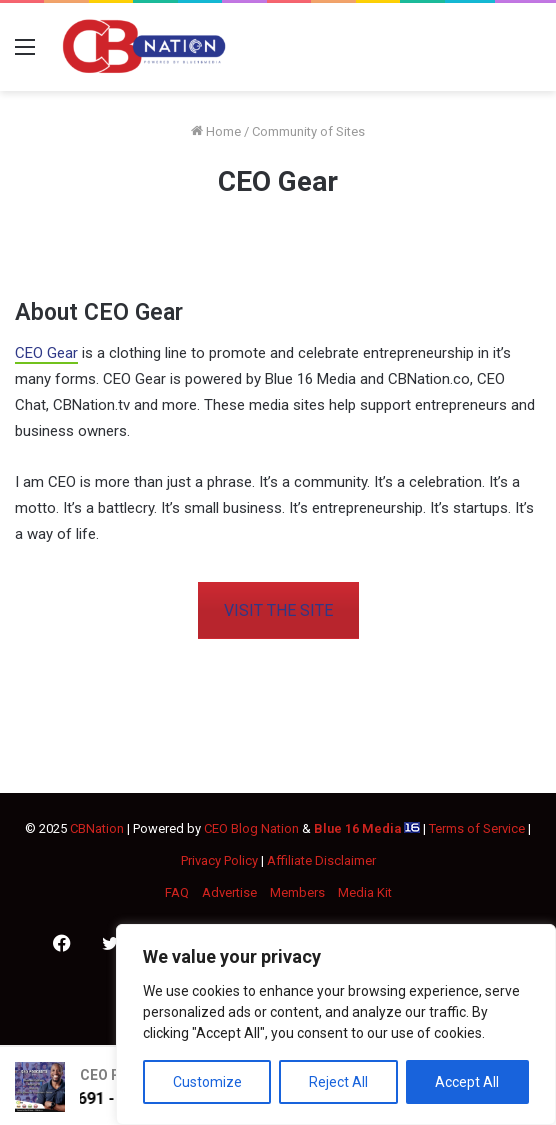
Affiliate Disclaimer (321, 860)
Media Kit (365, 892)
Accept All (467, 1082)
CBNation (97, 828)
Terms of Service (477, 828)
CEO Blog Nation (251, 828)
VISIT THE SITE (278, 610)
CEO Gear (46, 353)
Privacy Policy (219, 860)
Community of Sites (308, 131)
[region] (336, 1024)
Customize (207, 1082)
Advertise (229, 892)
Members (297, 892)
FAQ (177, 892)
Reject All (338, 1082)
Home (216, 131)
